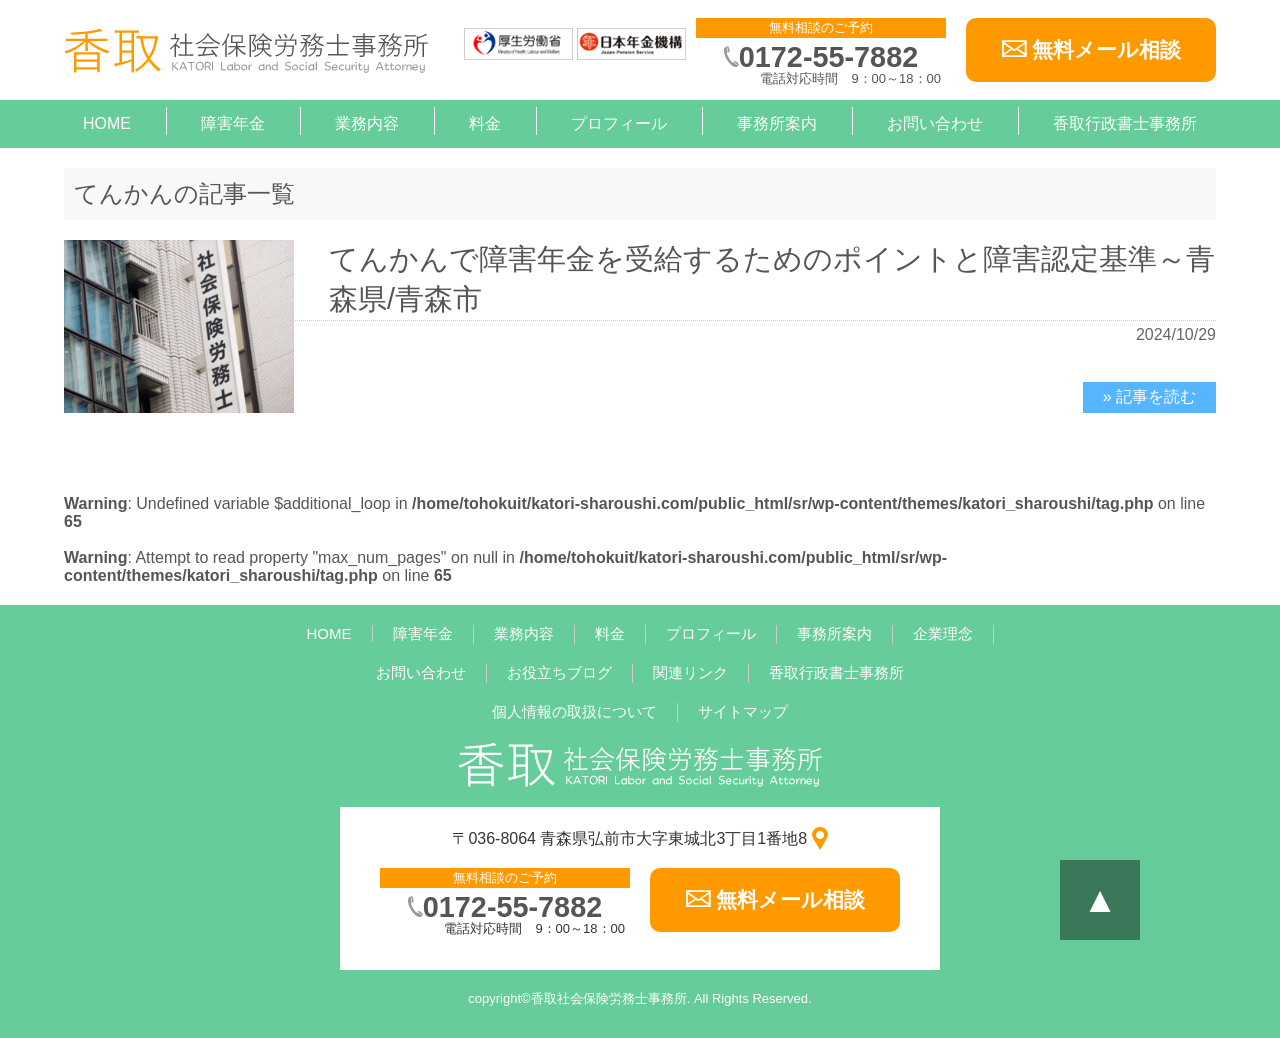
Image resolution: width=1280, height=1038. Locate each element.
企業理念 (943, 633)
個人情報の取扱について (574, 711)
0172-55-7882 (828, 57)
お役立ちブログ (559, 672)
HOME (107, 123)
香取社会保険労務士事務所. (611, 998)
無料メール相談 (1106, 49)
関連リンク (690, 672)
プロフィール (619, 123)
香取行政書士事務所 (1125, 123)
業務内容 (367, 123)
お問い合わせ (935, 123)
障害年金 (233, 123)
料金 (485, 123)
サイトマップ (743, 711)
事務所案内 (777, 123)
